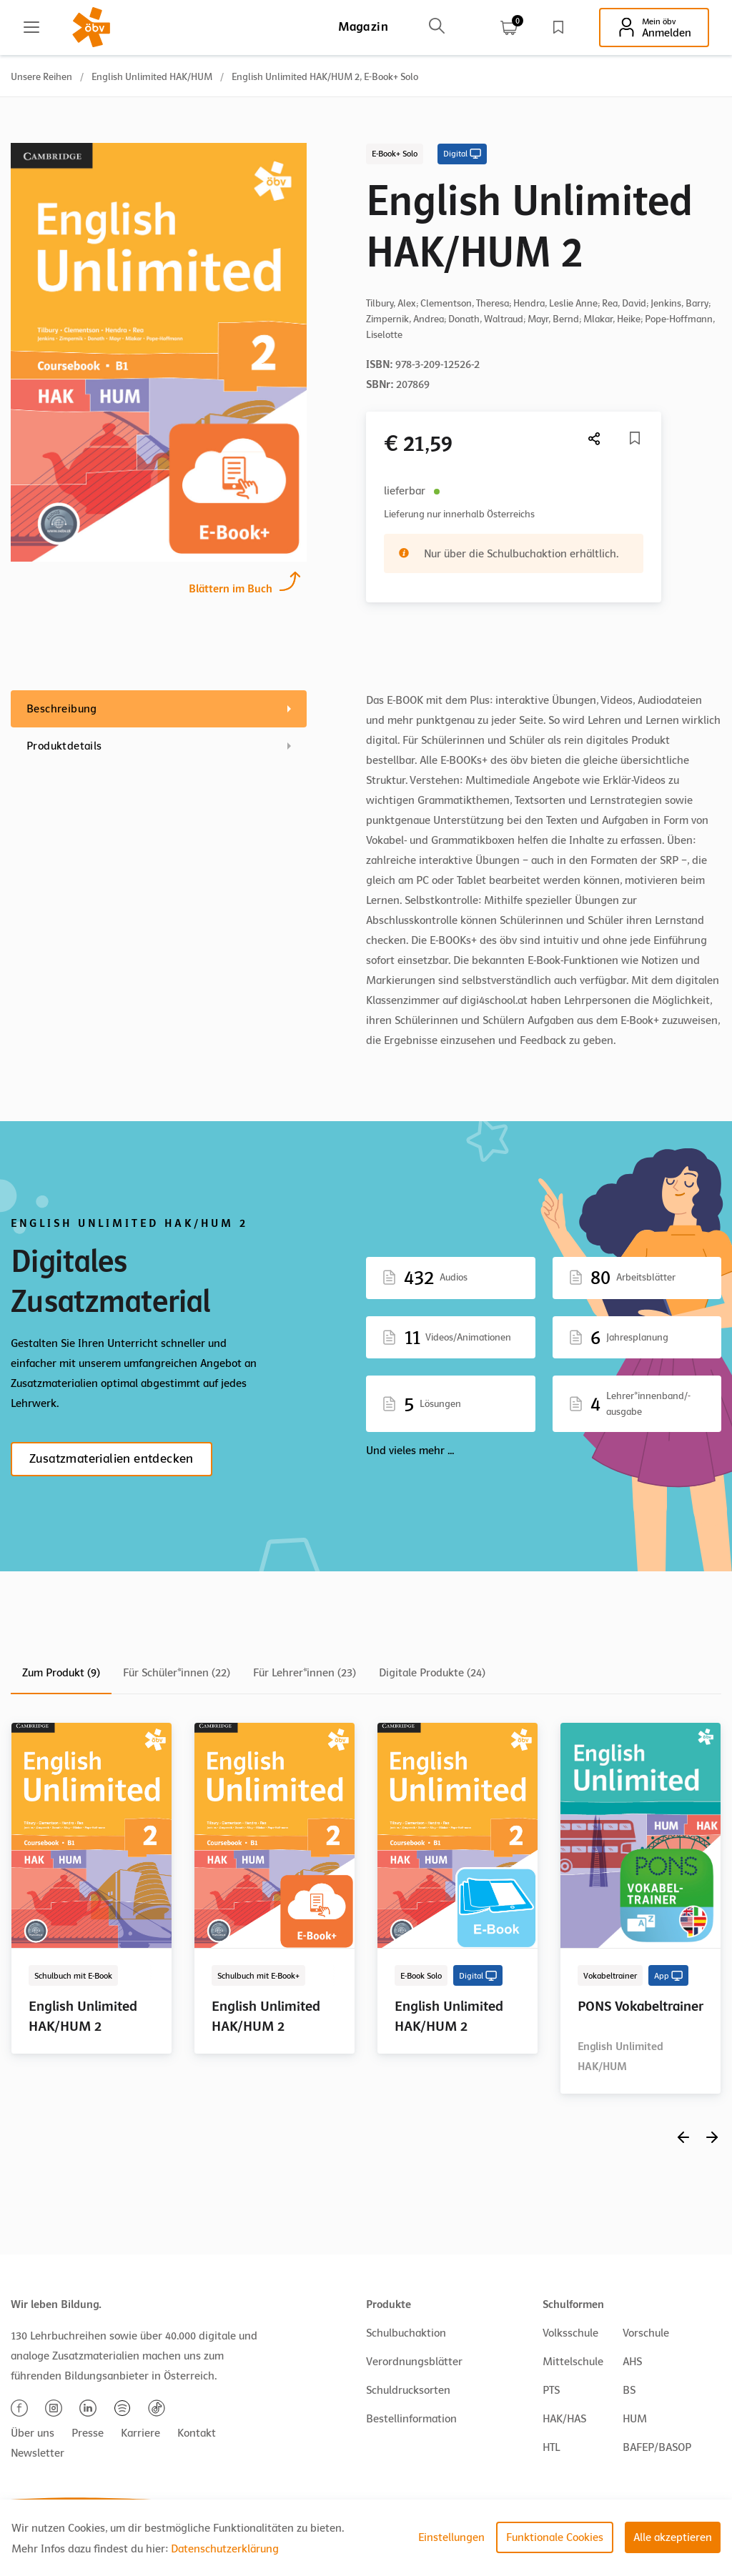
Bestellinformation (411, 2418)
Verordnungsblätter (414, 2361)
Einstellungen (451, 2537)
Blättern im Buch (230, 587)
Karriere (140, 2433)
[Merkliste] (634, 438)
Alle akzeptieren (672, 2537)
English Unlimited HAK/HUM (152, 77)
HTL (551, 2447)
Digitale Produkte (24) (432, 1672)
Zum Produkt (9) (61, 1672)
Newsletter (37, 2453)
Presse (87, 2433)
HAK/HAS (564, 2418)
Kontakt (196, 2433)
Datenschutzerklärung (225, 2548)
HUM (635, 2418)
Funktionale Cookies (554, 2537)
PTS (551, 2390)
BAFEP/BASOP (657, 2447)
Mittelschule (573, 2361)
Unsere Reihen (41, 77)
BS (629, 2390)
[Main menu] (31, 27)
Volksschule (570, 2333)
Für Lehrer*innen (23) (304, 1672)
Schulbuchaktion (406, 2333)
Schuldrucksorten (408, 2390)
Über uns (32, 2433)
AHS (632, 2361)
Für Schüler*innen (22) (176, 1672)
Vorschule (646, 2333)
